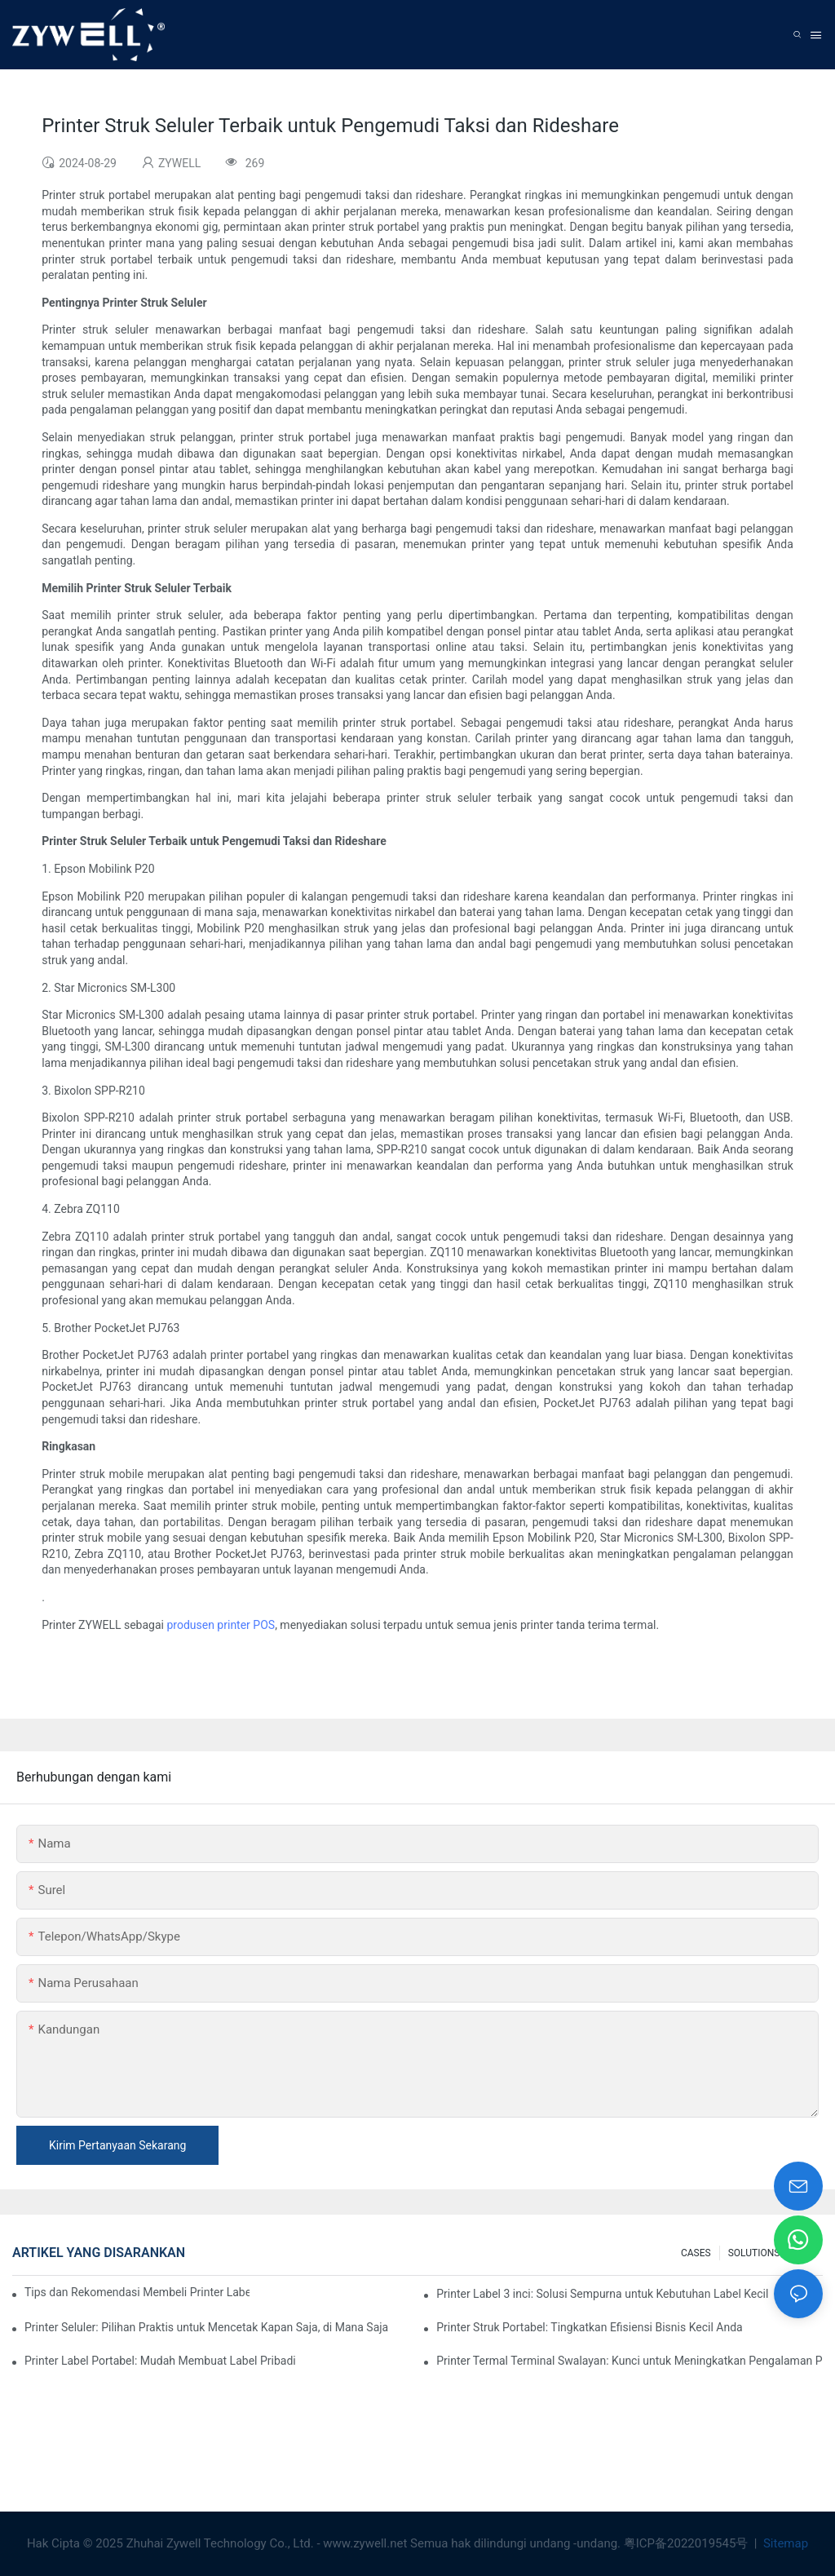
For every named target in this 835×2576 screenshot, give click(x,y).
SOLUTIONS (754, 2253)
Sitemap (784, 2543)
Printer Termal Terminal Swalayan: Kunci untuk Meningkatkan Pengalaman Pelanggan (629, 2360)
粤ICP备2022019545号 (687, 2543)
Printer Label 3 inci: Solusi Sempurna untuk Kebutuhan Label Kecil (602, 2293)
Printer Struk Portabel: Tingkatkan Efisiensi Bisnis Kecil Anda (589, 2327)
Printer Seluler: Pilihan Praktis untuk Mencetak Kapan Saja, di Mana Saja (206, 2327)
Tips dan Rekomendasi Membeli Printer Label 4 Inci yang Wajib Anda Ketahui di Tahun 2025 (137, 2292)
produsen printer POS (220, 1624)
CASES (696, 2253)
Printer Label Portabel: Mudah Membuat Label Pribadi (160, 2360)
